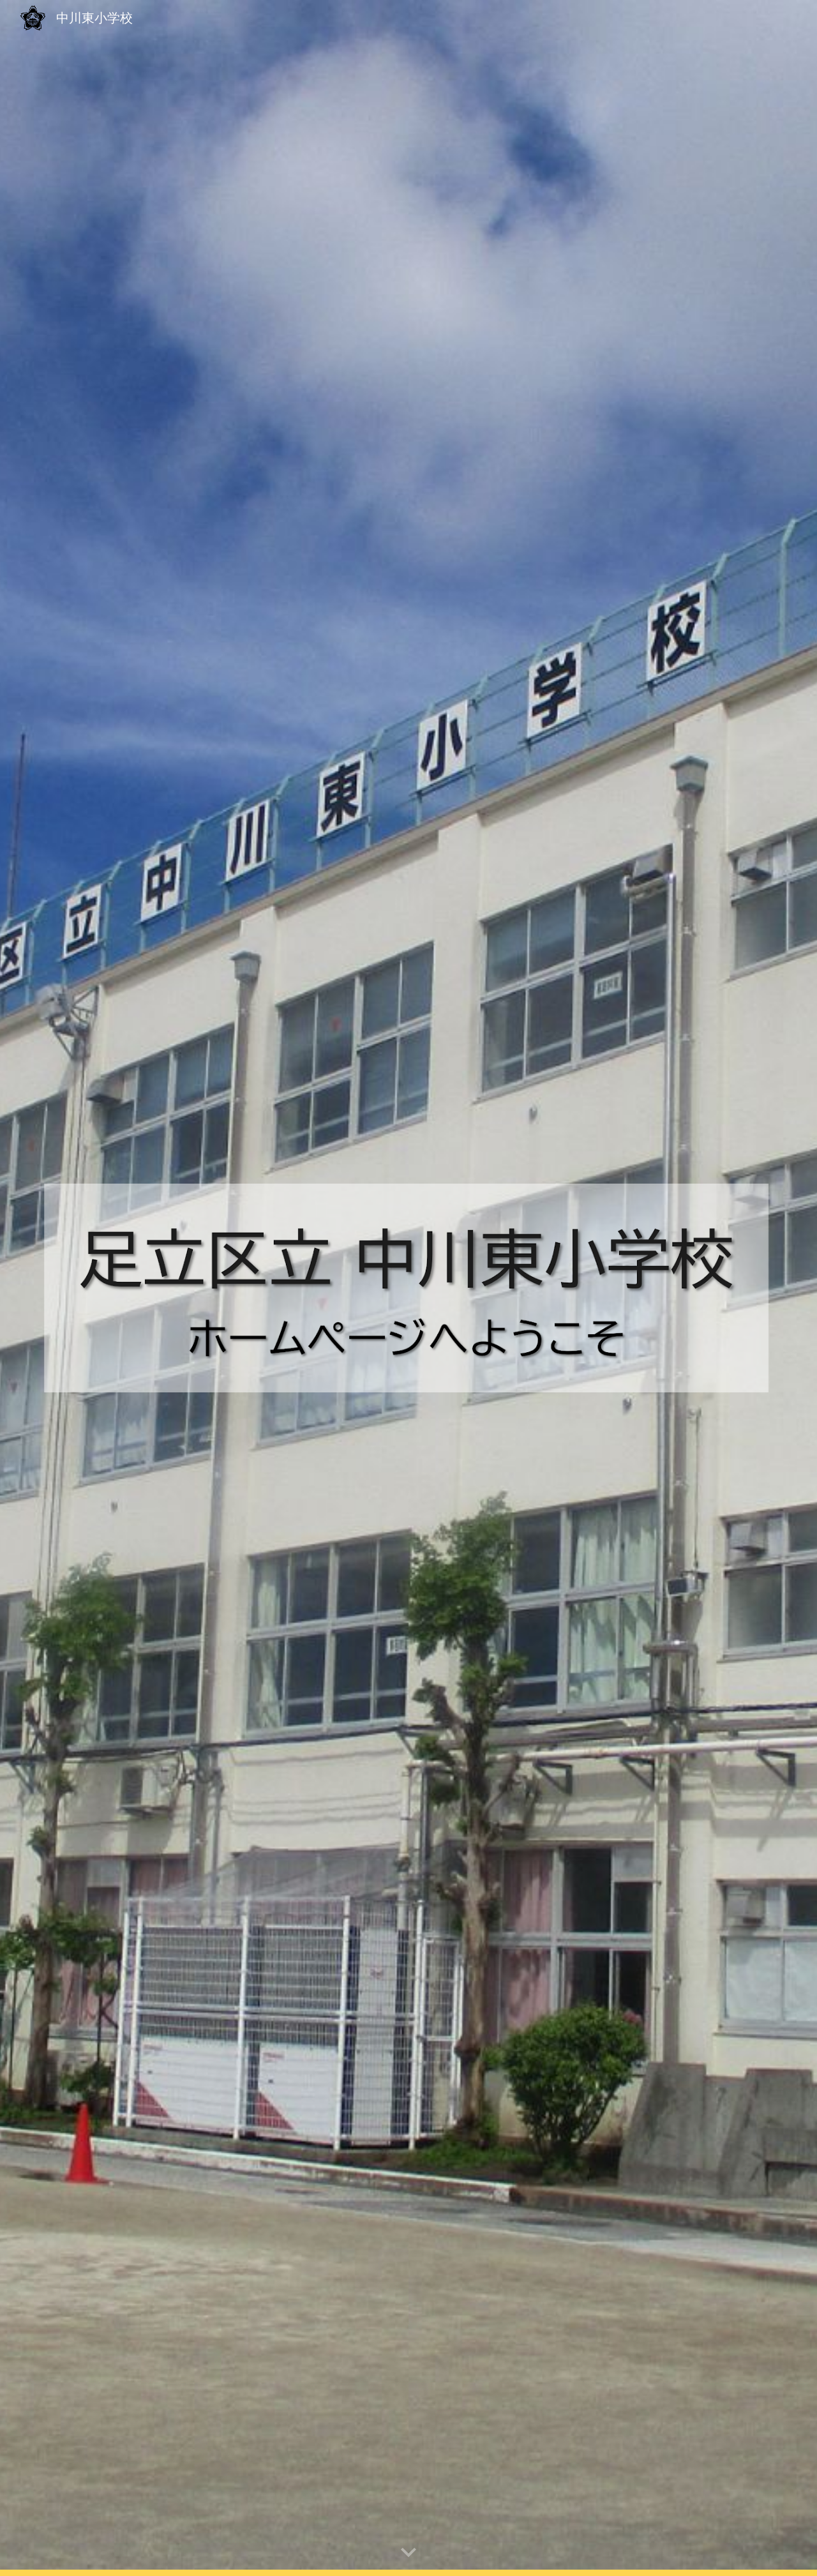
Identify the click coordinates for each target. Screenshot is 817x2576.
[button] (408, 2553)
